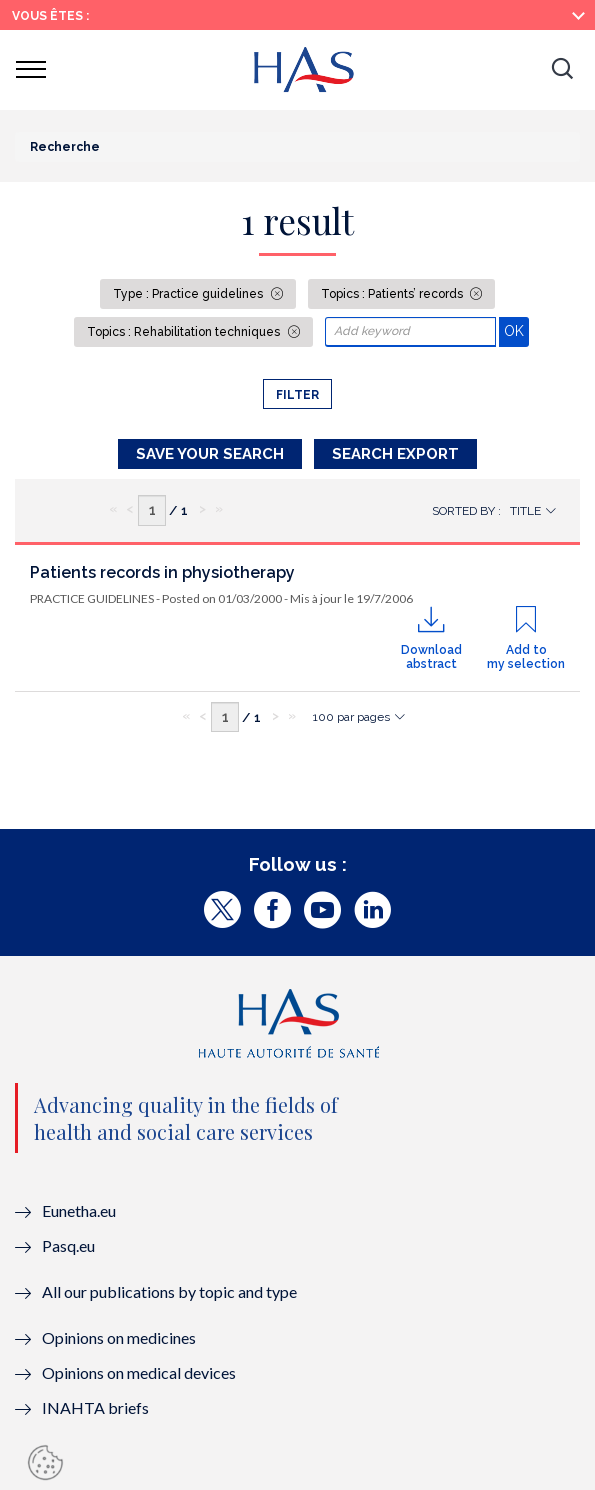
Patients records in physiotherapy (162, 572)
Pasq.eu (68, 1245)
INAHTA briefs (95, 1407)
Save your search (210, 454)
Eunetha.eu (79, 1210)
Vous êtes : (50, 16)
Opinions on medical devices (139, 1372)
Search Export (395, 454)
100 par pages (351, 717)
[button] (562, 70)
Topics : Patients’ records (393, 294)
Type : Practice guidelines (189, 294)
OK (516, 330)
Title (525, 511)
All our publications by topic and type (169, 1291)
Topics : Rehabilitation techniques (185, 332)
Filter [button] (297, 395)
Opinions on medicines (119, 1337)
